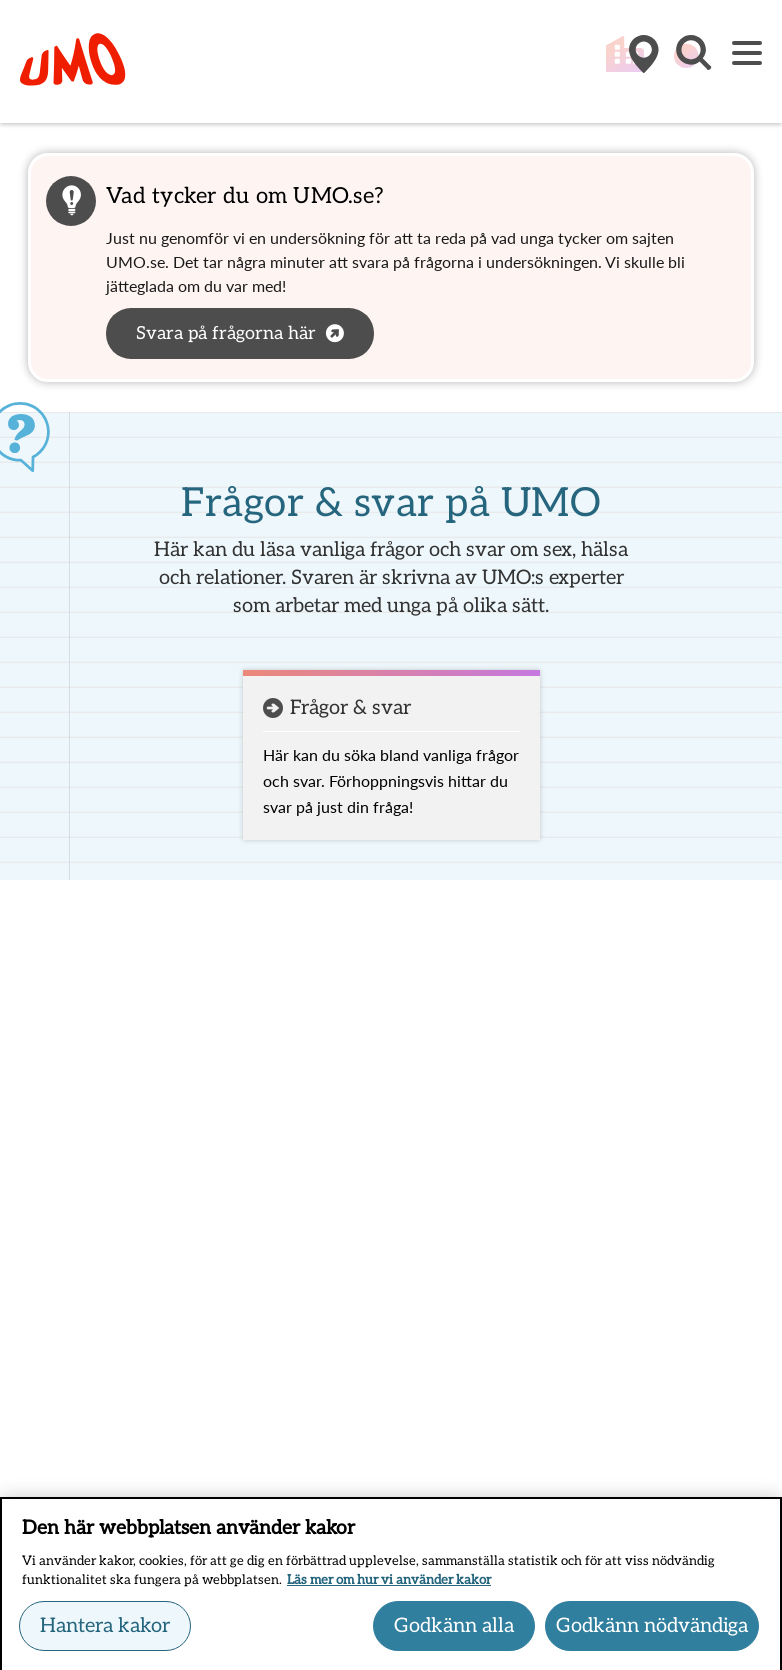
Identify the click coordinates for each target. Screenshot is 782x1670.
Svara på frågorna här (226, 333)
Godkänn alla (454, 1632)
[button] (692, 63)
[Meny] (747, 54)
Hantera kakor (105, 1632)
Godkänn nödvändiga (652, 1632)
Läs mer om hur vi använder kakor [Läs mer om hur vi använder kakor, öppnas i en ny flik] (389, 1587)
